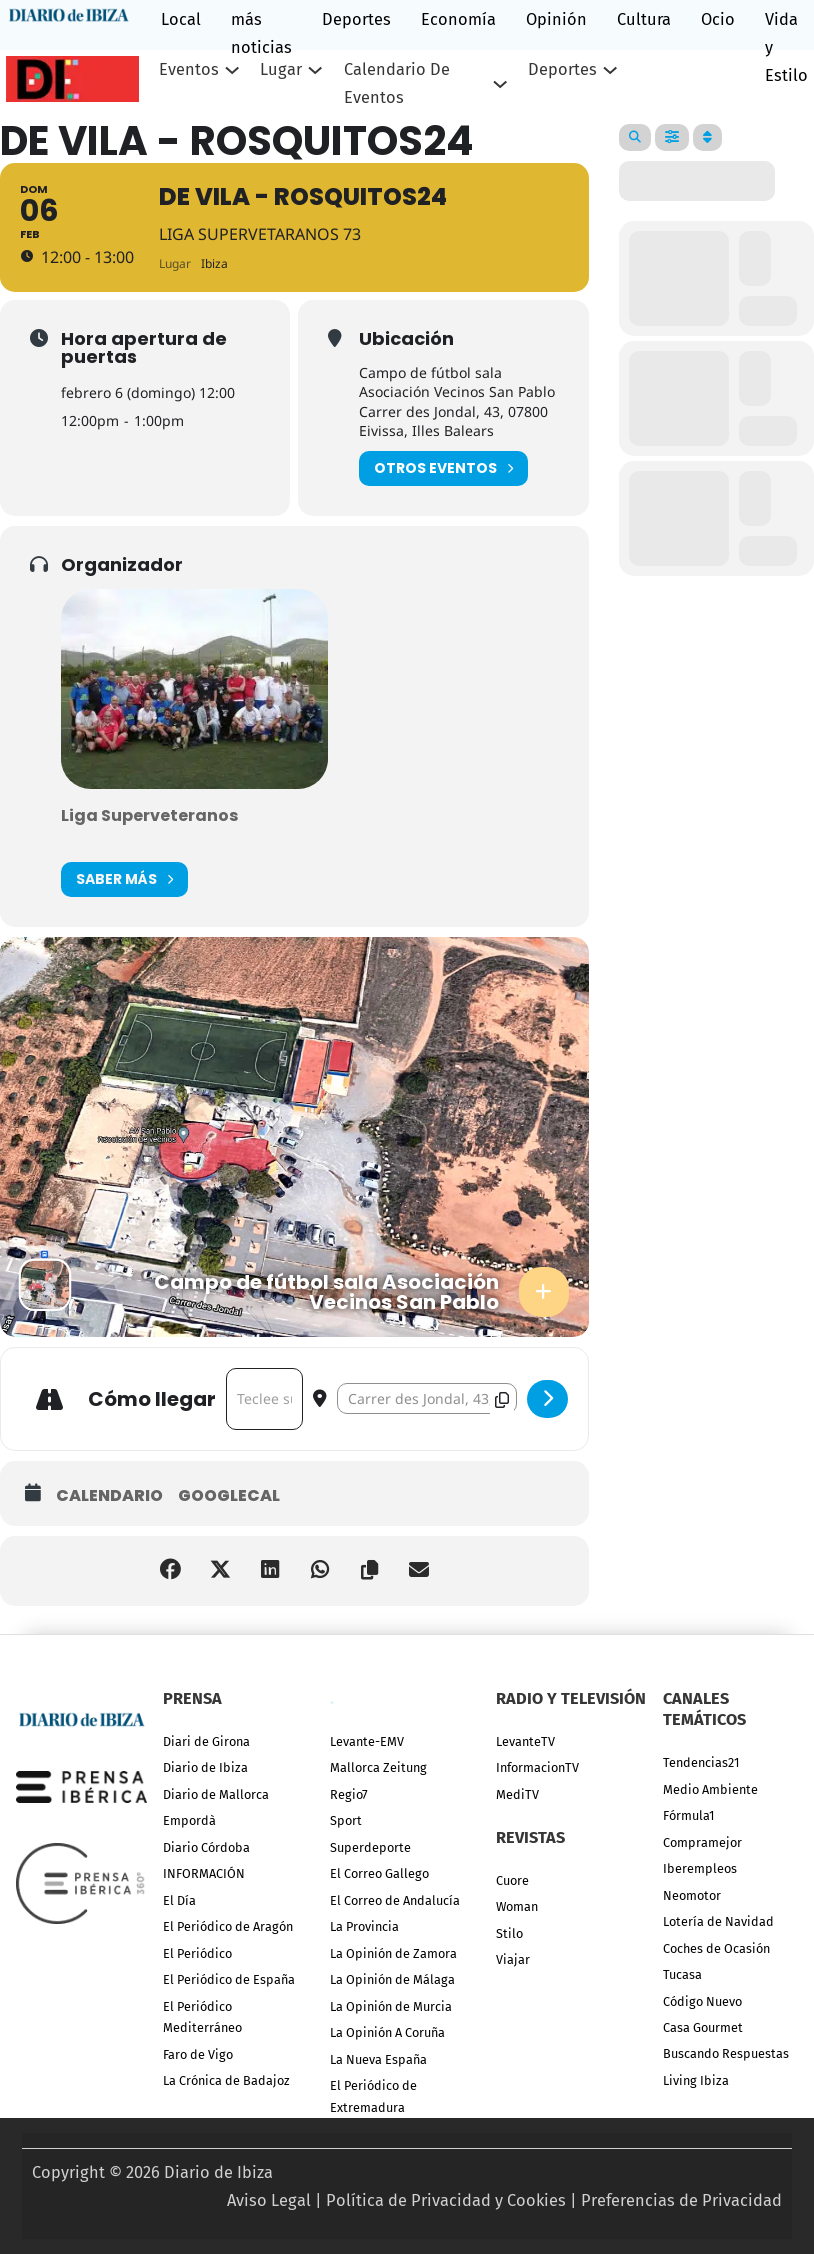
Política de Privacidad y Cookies (446, 2200)
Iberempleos (700, 1868)
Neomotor (692, 1895)
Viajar (513, 1959)
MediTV (517, 1794)
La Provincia (364, 1926)
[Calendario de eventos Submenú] (500, 84)
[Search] (635, 137)
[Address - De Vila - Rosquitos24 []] (264, 1399)
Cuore (512, 1880)
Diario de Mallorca (216, 1794)
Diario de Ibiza (205, 1767)
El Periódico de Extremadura (373, 2096)
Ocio (718, 19)
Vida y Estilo (786, 47)
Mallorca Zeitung (378, 1767)
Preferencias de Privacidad (681, 2200)
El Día (179, 1900)
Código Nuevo (702, 2001)
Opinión (556, 19)
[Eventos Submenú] (232, 70)
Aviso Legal (269, 2200)
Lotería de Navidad (718, 1921)
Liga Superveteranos (149, 815)
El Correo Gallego (379, 1873)
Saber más (124, 879)
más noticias (261, 33)
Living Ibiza (696, 2080)
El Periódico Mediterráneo (202, 2017)
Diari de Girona (206, 1741)
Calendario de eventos (397, 83)
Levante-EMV (367, 1741)
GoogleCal (229, 1496)
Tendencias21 (701, 1762)
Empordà (189, 1820)
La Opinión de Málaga (392, 1979)
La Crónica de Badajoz (226, 2080)
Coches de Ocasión (716, 1948)
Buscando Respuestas (726, 2053)
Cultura (644, 19)
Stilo (509, 1933)
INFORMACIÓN (204, 1873)
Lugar (281, 69)
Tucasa (682, 1974)
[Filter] (672, 137)
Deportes (356, 19)
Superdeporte (370, 1847)
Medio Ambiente (710, 1789)
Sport (346, 1820)
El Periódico (197, 1953)
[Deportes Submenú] (610, 70)
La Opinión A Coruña (387, 2032)
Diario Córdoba (206, 1847)
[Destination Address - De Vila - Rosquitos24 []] (427, 1398)
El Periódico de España (229, 1979)
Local (181, 19)
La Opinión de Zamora (393, 1953)
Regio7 (349, 1794)
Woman (517, 1906)
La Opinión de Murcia (391, 2006)
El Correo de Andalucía (395, 1900)
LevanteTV (525, 1741)
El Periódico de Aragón (228, 1926)
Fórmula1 (688, 1815)
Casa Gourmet (703, 2027)
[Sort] (707, 137)
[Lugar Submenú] (315, 70)
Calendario (109, 1496)
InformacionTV (537, 1767)
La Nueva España (378, 2059)
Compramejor (702, 1842)
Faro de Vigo (198, 2054)
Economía (458, 19)
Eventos (189, 69)
